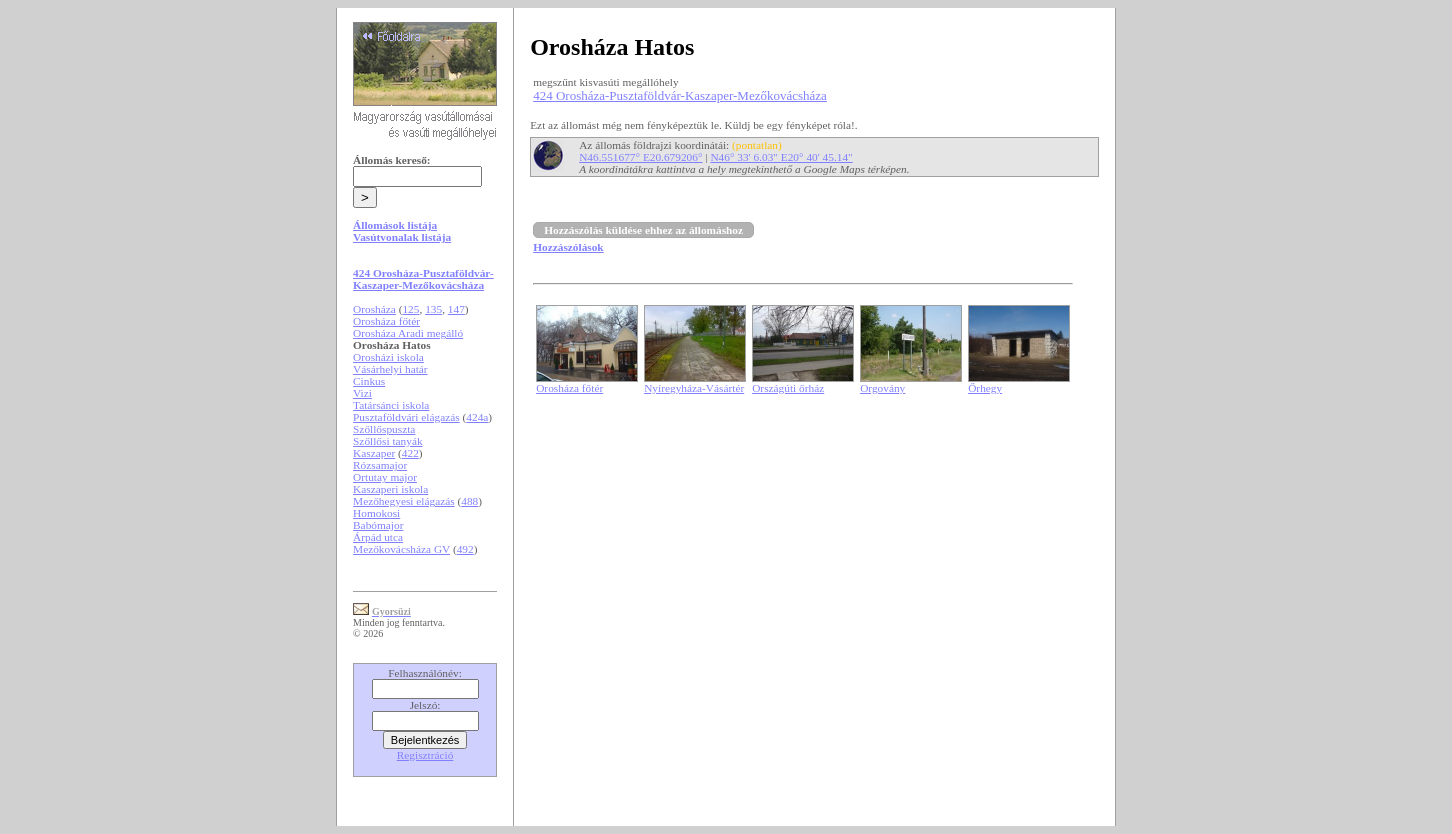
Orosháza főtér (386, 321)
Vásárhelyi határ (390, 369)
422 (410, 453)
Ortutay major (385, 477)
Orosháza (374, 309)
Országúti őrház (788, 388)
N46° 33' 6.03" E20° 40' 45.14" (781, 157)
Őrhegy (985, 388)
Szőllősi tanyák (388, 441)
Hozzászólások (568, 247)
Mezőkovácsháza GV (401, 549)
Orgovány (882, 388)
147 (456, 309)
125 (410, 309)
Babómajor (378, 525)
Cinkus (369, 381)
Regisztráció (425, 755)
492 (465, 549)
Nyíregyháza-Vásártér (694, 388)
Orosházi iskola (388, 357)
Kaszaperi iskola (390, 489)
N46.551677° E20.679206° (640, 157)
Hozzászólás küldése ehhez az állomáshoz (643, 230)
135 (433, 309)
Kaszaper (374, 453)
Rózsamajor (380, 465)
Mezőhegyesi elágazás (404, 501)
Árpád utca (378, 537)
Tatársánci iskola (391, 405)
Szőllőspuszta (384, 429)
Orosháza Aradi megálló (408, 333)
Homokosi (376, 513)
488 (469, 501)
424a (477, 417)
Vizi (362, 393)
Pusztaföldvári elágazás (406, 417)
